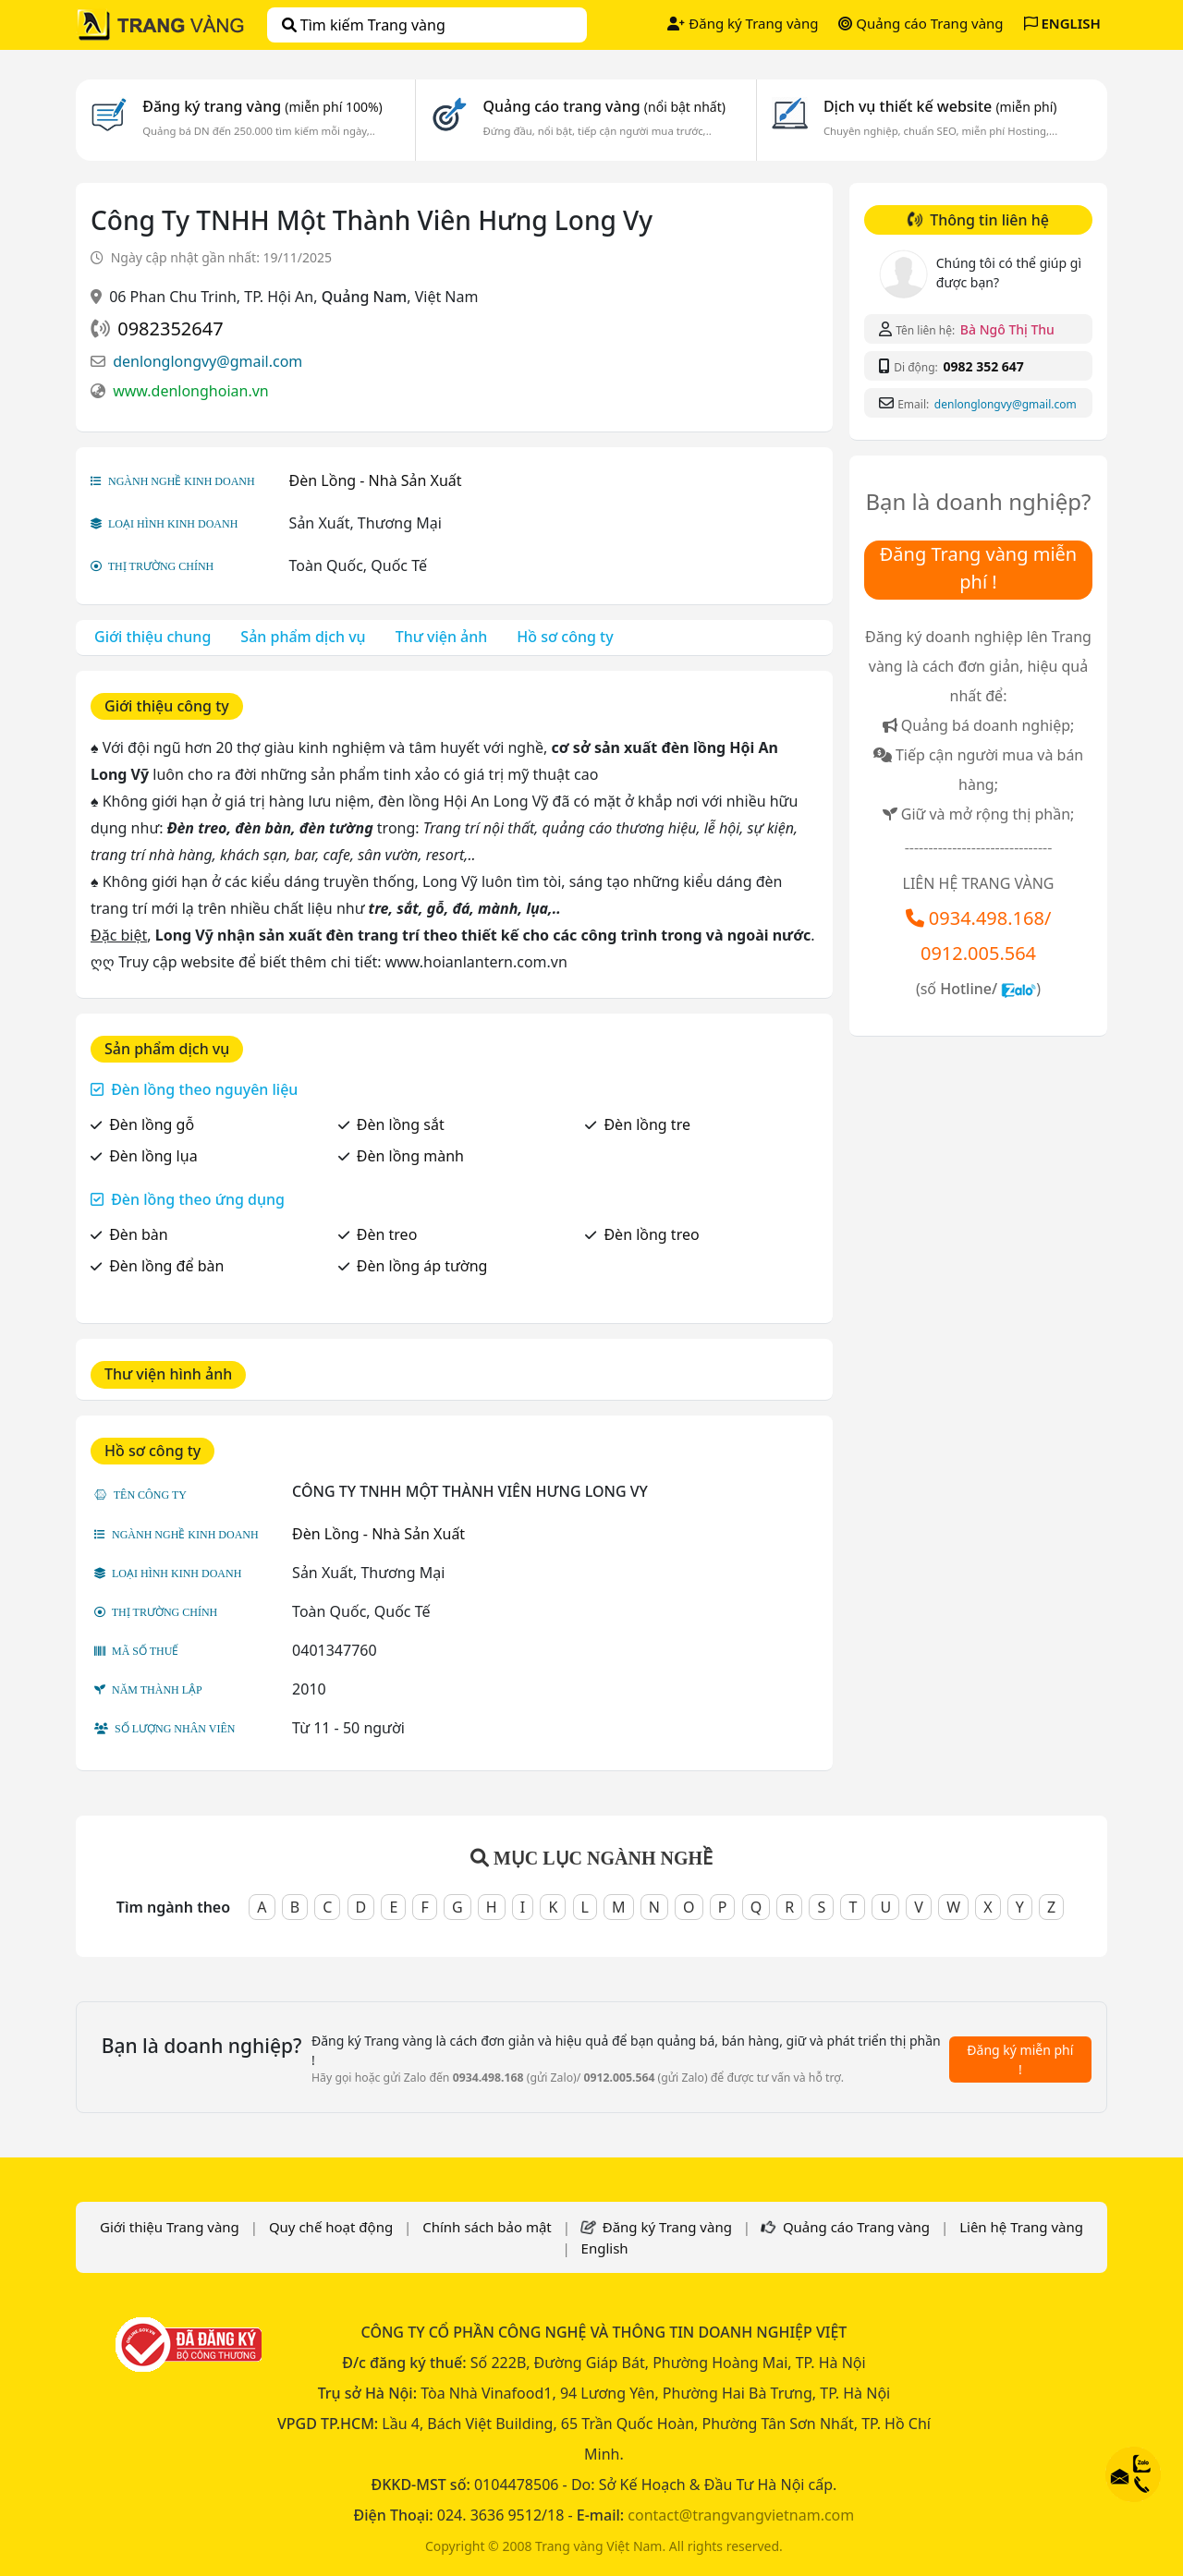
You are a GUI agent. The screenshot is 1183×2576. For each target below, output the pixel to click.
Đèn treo (387, 1234)
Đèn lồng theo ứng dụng (198, 1199)
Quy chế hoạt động (331, 2227)
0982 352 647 (983, 366)
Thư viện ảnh (442, 636)
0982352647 (170, 328)
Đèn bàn (138, 1234)
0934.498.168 (986, 917)
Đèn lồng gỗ (151, 1124)
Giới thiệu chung (152, 636)
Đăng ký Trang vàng (742, 23)
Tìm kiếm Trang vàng (363, 25)
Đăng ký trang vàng (262, 106)
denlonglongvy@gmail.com (207, 361)
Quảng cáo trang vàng (603, 106)
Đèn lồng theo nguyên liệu (204, 1089)
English (604, 2248)
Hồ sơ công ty (565, 636)
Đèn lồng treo (651, 1234)
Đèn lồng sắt (401, 1124)
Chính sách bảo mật (487, 2227)
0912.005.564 (978, 953)
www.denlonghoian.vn (191, 391)
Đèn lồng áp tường (422, 1266)
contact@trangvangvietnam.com (741, 2515)
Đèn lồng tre (647, 1124)
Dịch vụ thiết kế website (940, 106)
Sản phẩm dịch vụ (302, 636)
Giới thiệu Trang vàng (169, 2227)
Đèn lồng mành (410, 1156)
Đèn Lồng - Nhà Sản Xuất (375, 480)
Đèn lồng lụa (153, 1156)
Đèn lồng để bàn (166, 1266)
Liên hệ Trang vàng (1021, 2227)
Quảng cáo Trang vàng (920, 23)
